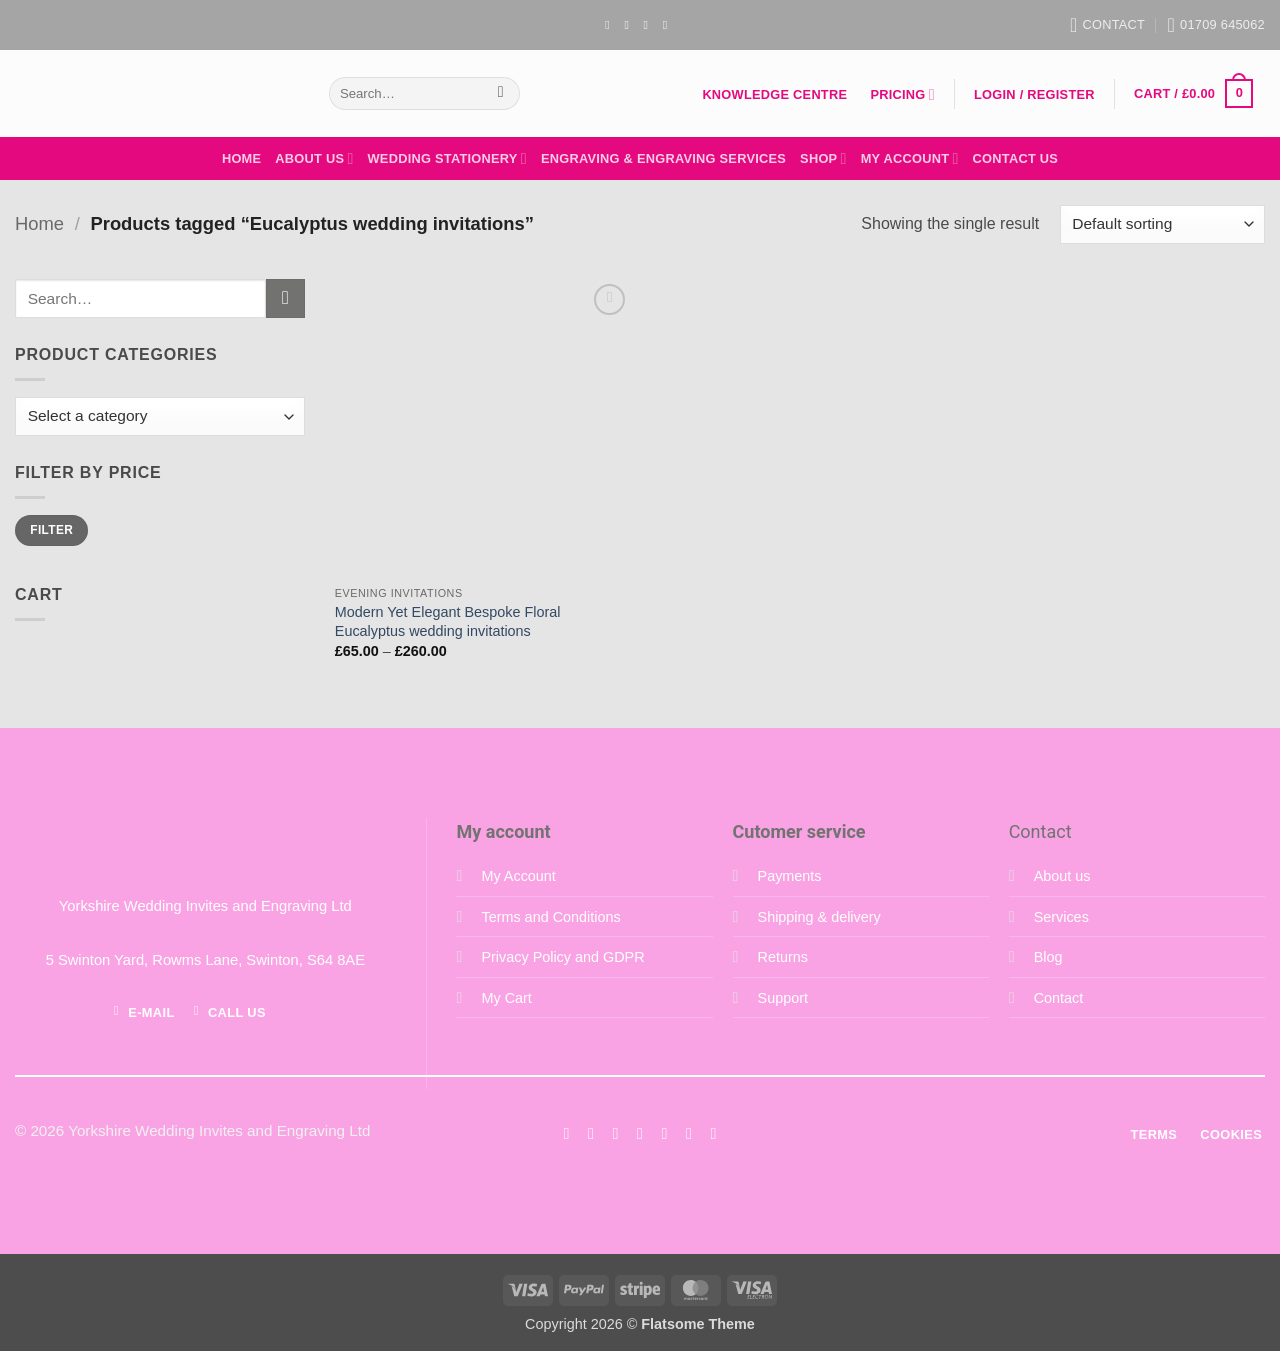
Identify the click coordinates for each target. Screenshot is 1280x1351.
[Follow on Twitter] (615, 1133)
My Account (910, 158)
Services (1061, 917)
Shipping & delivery (819, 917)
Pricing (902, 94)
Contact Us (1016, 158)
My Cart (506, 998)
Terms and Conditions (550, 917)
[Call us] (664, 1133)
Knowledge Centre (774, 94)
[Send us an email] (650, 25)
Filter (51, 530)
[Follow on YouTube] (669, 25)
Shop (823, 158)
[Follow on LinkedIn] (689, 1133)
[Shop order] (1162, 224)
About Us (314, 158)
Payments (790, 876)
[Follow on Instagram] (630, 25)
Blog (1048, 957)
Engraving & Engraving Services (663, 158)
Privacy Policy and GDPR (562, 957)
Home (241, 158)
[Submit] (500, 94)
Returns (783, 957)
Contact (1059, 998)
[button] (1034, 95)
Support (783, 998)
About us (1062, 876)
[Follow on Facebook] (611, 25)
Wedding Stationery (447, 158)
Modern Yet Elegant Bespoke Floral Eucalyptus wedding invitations (448, 621)
